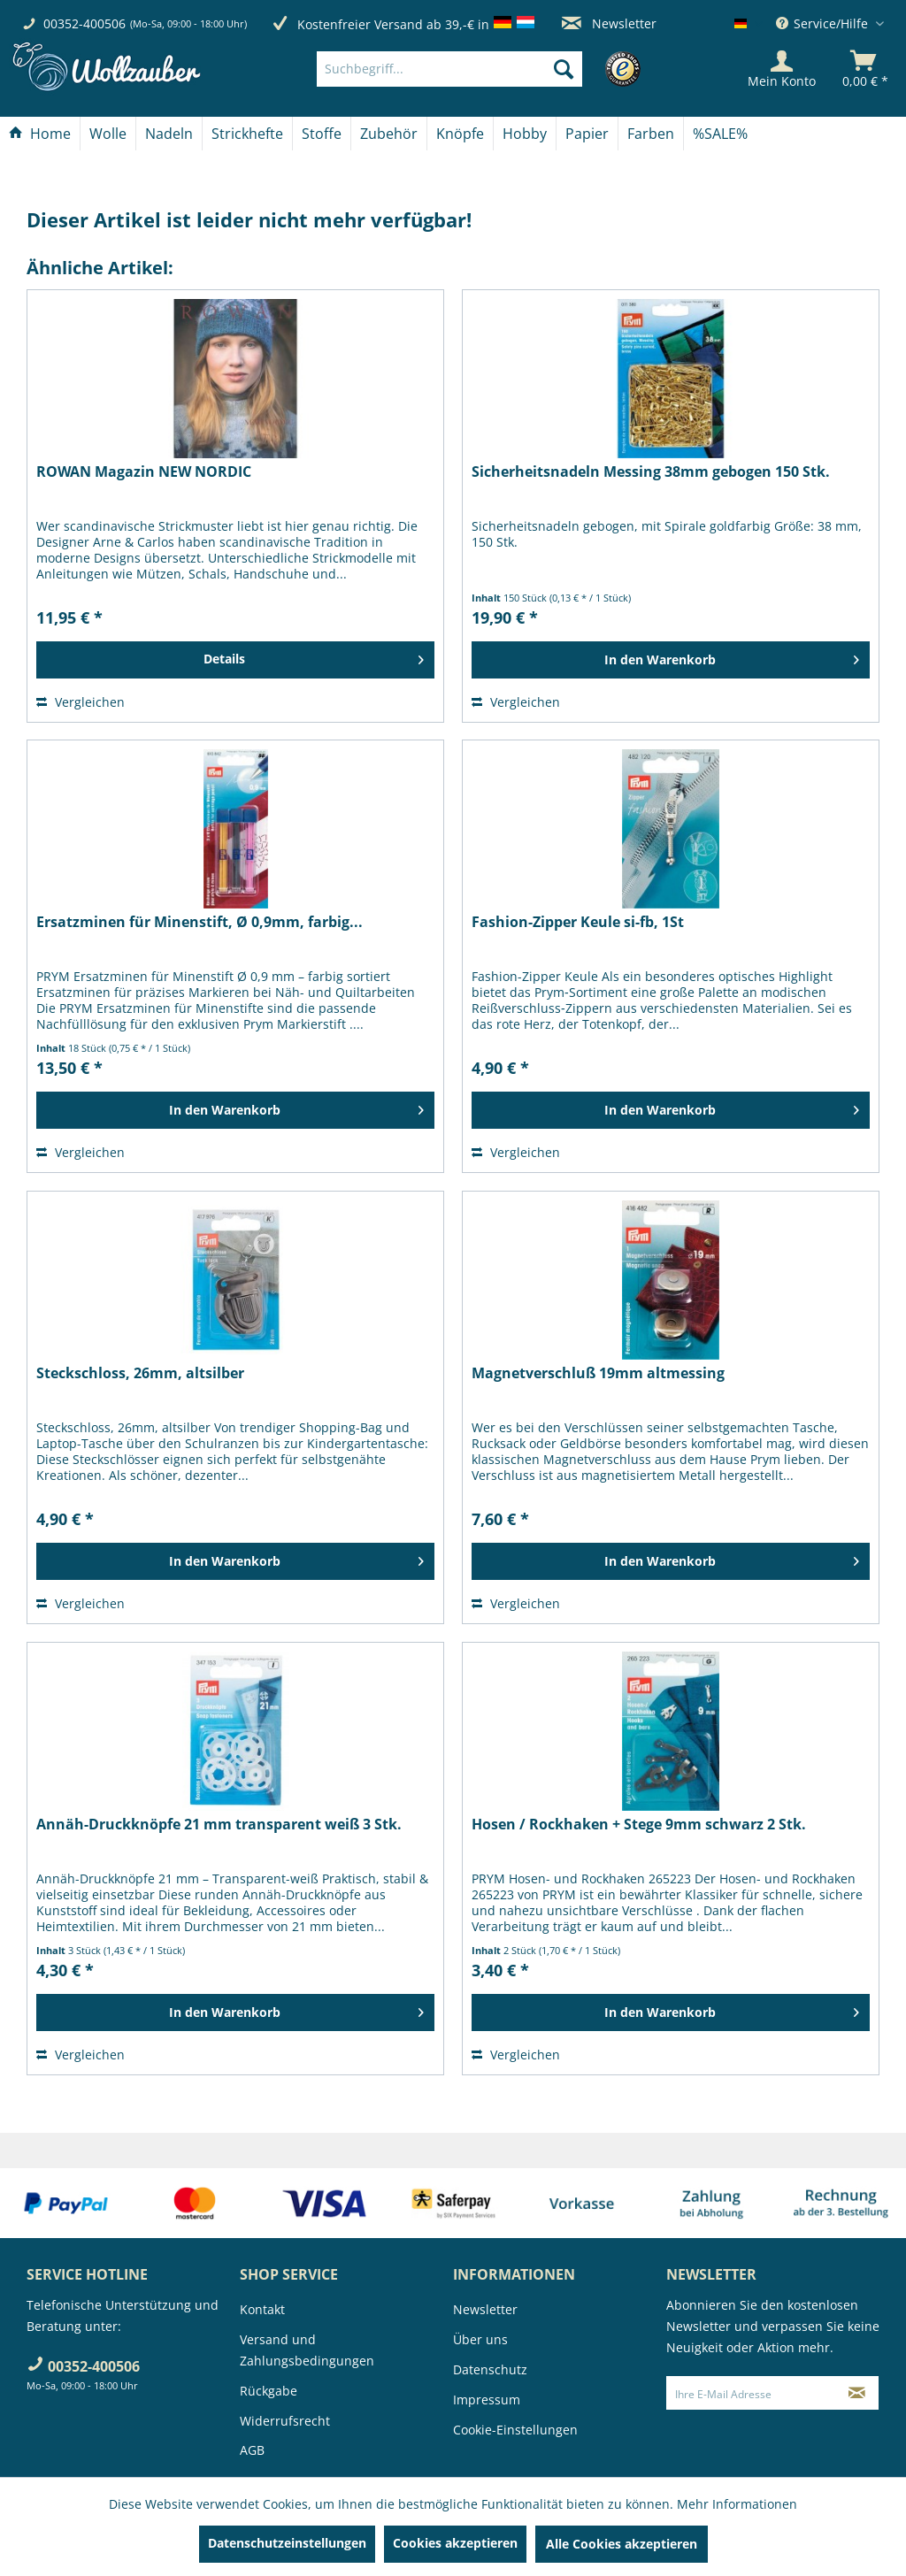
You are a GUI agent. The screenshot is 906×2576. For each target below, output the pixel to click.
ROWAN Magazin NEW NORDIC (143, 472)
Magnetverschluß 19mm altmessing (598, 1373)
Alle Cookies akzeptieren (621, 2543)
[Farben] (650, 133)
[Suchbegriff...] (449, 69)
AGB (252, 2450)
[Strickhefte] (247, 133)
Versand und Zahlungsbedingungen (307, 2350)
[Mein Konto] (782, 69)
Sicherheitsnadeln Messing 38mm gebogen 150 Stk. (651, 472)
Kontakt (262, 2309)
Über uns (480, 2339)
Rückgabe (268, 2390)
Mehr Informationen (737, 2504)
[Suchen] (563, 69)
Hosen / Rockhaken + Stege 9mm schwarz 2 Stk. (639, 1824)
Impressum (486, 2399)
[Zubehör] (388, 133)
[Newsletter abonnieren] (857, 2393)
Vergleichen (80, 702)
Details (313, 656)
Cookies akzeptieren (455, 2542)
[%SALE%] (720, 133)
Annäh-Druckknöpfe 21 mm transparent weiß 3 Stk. (219, 1824)
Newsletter (609, 23)
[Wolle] (108, 133)
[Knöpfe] (460, 133)
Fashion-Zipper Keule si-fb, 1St (578, 922)
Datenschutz (490, 2369)
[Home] (40, 133)
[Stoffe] (321, 133)
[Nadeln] (169, 133)
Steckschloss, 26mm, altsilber (140, 1373)
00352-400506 (84, 23)
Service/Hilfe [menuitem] (823, 23)
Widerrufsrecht (285, 2420)
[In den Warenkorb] (671, 659)
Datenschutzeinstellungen (287, 2542)
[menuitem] (476, 69)
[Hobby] (525, 133)
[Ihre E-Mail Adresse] (751, 2393)
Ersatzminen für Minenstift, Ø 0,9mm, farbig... (199, 922)
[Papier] (587, 133)
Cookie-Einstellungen (515, 2429)
